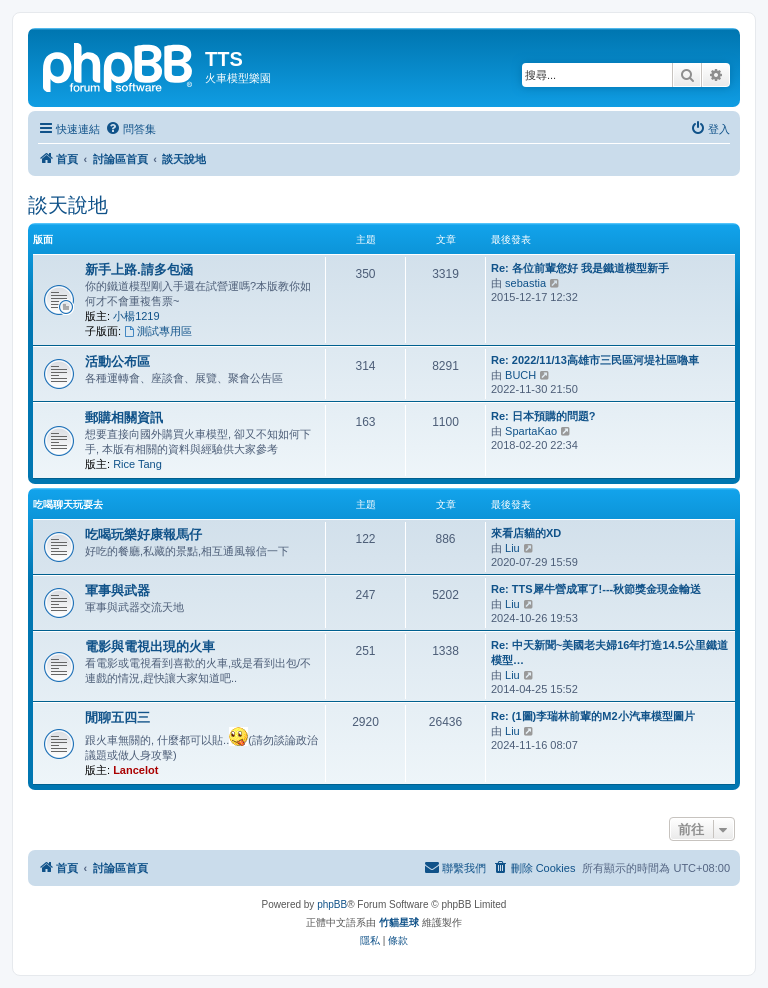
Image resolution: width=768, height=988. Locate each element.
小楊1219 (136, 316)
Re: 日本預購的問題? (543, 416)
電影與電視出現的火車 (150, 646)
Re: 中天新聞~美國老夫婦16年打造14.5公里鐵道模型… (609, 652)
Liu (512, 548)
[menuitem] (130, 129)
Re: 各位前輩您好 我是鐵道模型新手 (580, 268)
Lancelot (135, 770)
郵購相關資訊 (124, 417)
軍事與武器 (117, 590)
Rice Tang (137, 464)
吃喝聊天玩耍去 (68, 504)
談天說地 (68, 205)
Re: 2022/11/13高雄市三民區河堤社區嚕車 (595, 360)
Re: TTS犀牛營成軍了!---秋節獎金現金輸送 (596, 589)
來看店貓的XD (526, 533)
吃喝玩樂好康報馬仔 (143, 534)
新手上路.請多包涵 (139, 269)
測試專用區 (158, 331)
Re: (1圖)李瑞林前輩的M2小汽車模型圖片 (593, 716)
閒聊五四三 (117, 717)
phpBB (332, 904)
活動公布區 (117, 361)
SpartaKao (531, 431)
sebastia (525, 283)
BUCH (520, 375)
